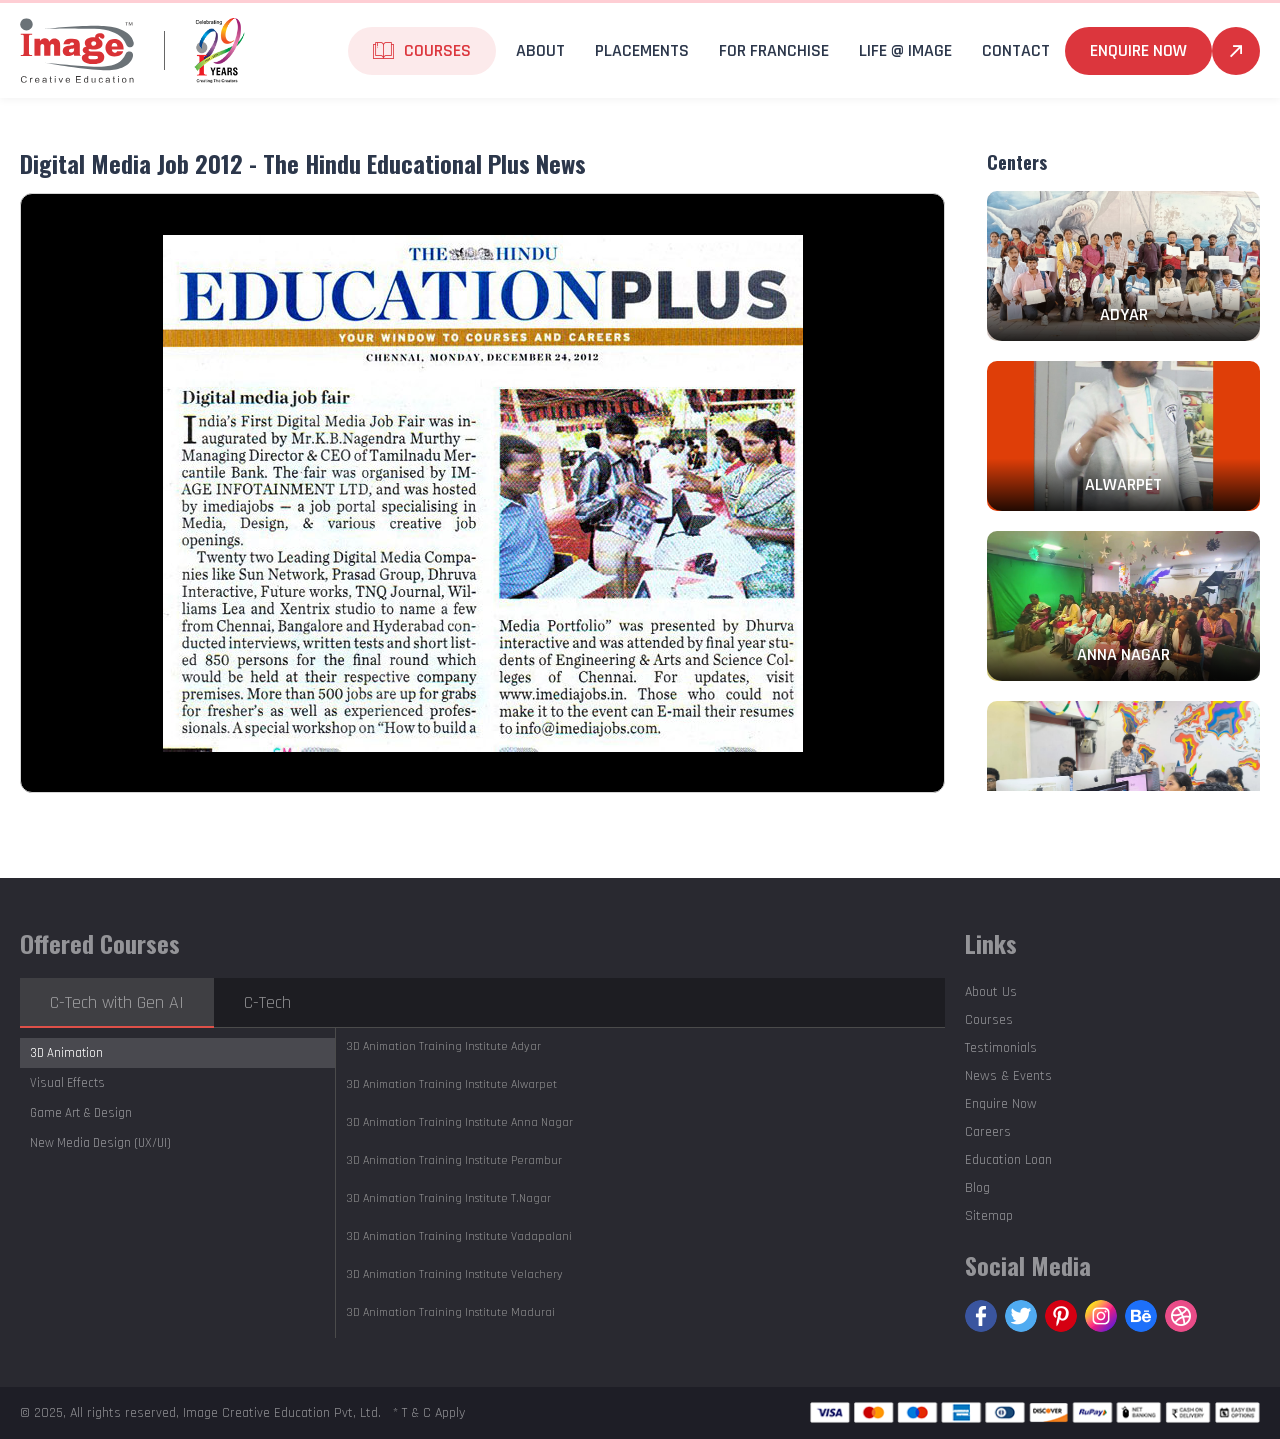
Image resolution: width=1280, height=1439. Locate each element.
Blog (977, 1188)
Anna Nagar (459, 1122)
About (540, 50)
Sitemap (989, 1216)
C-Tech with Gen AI (117, 1002)
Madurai (450, 1312)
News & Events (1008, 1076)
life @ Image (905, 50)
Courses (437, 50)
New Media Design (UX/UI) (100, 1143)
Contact (1016, 50)
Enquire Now (1138, 50)
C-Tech (267, 1002)
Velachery (454, 1274)
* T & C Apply (429, 1413)
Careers (988, 1132)
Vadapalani (459, 1236)
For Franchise (774, 50)
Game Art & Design (81, 1113)
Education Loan (1008, 1160)
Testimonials (1001, 1048)
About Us (991, 992)
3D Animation (66, 1053)
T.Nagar (448, 1198)
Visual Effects (67, 1083)
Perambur (454, 1160)
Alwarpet (451, 1084)
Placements (642, 50)
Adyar (443, 1046)
